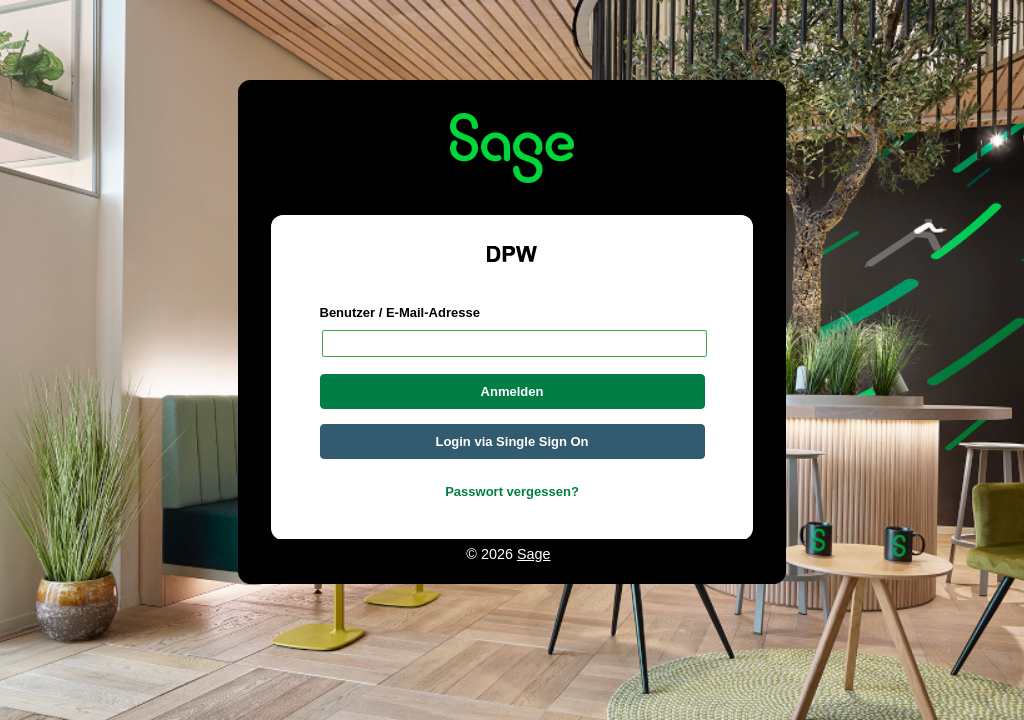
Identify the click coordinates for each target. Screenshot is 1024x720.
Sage (534, 554)
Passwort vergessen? (512, 491)
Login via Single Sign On (511, 441)
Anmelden (512, 391)
